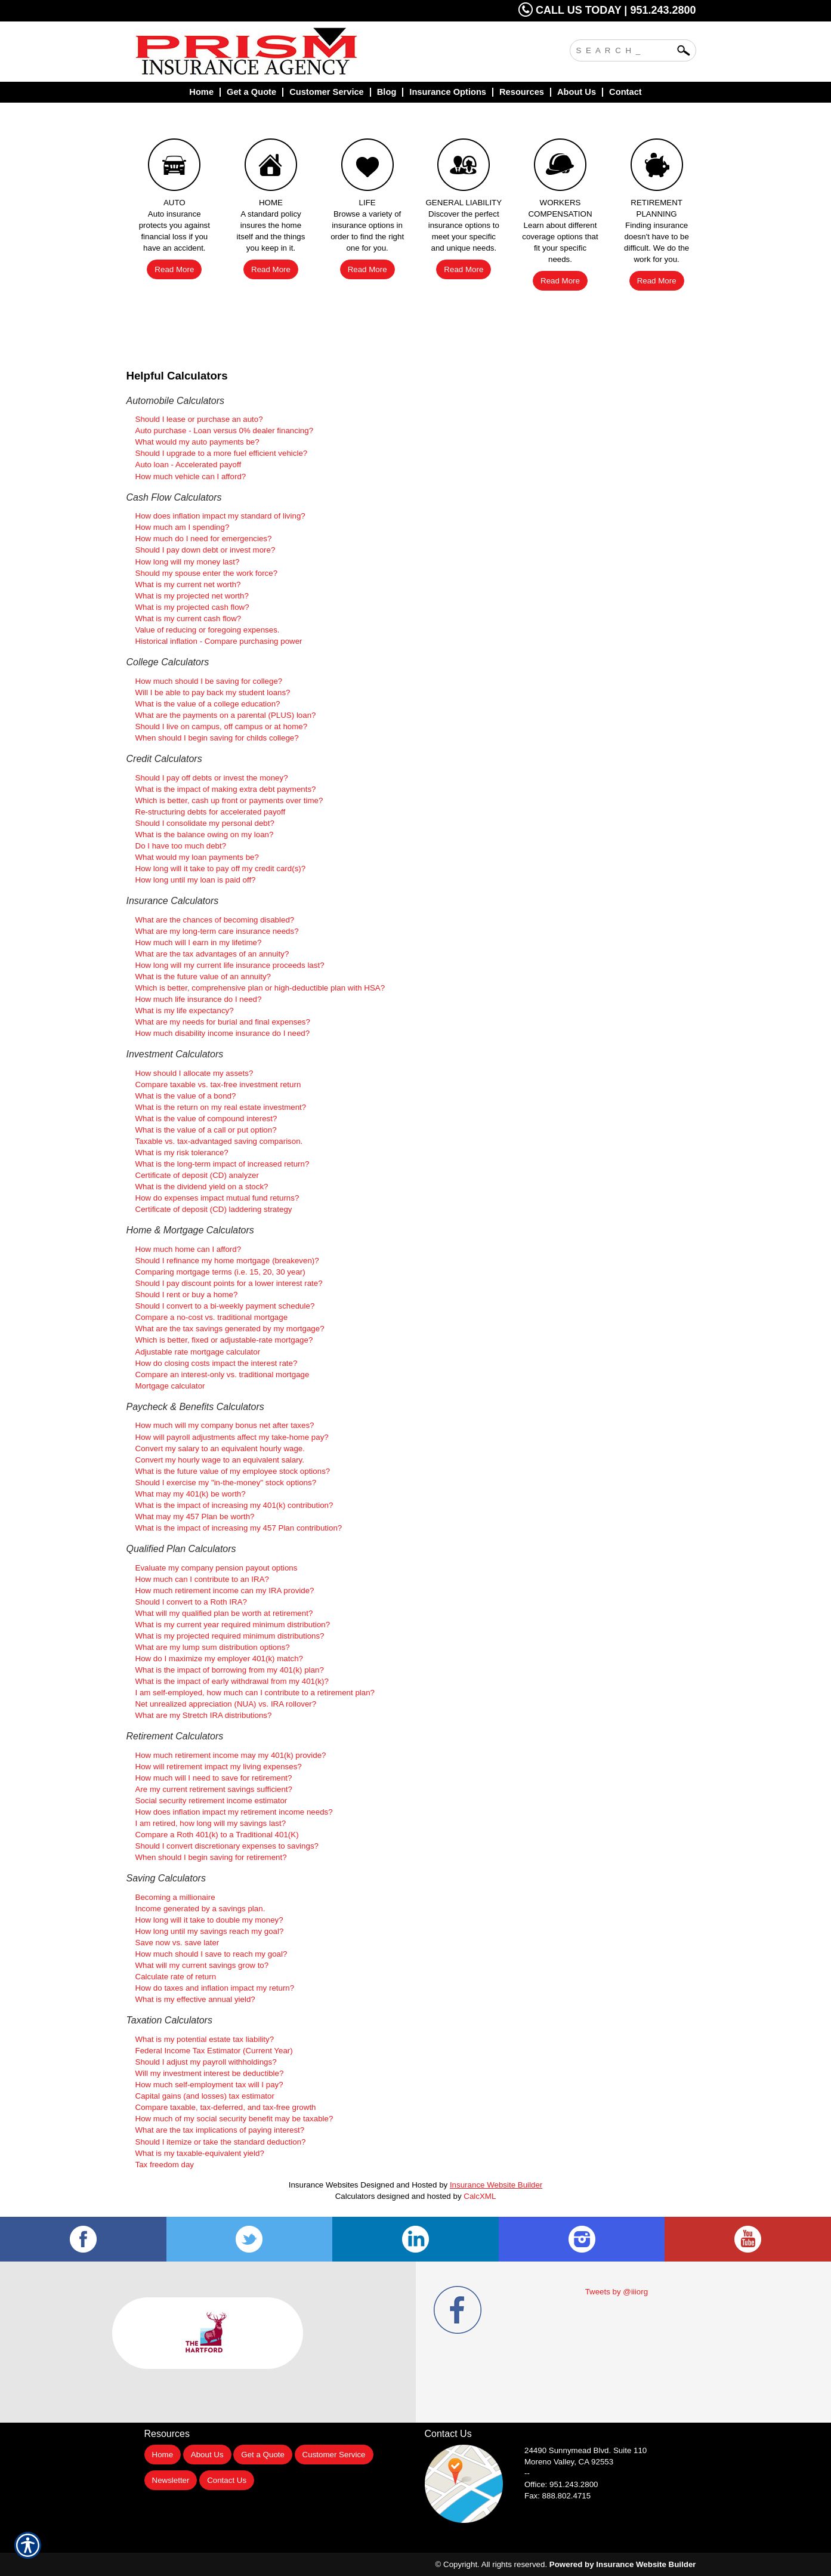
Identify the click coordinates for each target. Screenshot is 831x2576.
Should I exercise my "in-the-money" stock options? (226, 1482)
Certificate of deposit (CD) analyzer (197, 1175)
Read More (174, 269)
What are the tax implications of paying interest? (220, 2129)
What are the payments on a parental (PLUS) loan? (225, 715)
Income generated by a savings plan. (200, 1908)
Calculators (355, 2196)
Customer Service (334, 2454)
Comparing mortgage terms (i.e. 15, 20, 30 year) (220, 1271)
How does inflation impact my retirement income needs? (234, 1811)
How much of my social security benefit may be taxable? (234, 2118)
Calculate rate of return (176, 1976)
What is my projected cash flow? (192, 607)
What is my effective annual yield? (195, 1999)
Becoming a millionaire (175, 1897)
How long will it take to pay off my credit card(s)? (220, 868)
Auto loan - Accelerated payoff (188, 464)
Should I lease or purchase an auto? (199, 419)
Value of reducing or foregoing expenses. (207, 629)
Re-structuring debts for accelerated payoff (210, 811)
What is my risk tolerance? (181, 1152)
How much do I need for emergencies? (203, 538)
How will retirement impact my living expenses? (218, 1766)
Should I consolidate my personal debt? (204, 823)
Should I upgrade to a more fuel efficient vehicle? (221, 453)
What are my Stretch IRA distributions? (203, 1715)
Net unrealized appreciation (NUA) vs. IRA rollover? (226, 1703)
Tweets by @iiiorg (616, 2291)
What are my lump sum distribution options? (212, 1647)
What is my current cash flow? (188, 618)
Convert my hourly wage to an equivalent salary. (220, 1459)
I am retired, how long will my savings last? (210, 1823)
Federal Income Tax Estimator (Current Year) (214, 2050)
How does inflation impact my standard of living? (220, 515)
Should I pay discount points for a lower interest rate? (229, 1283)
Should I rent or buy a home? (186, 1294)
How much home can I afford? (188, 1249)
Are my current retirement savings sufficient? (213, 1789)
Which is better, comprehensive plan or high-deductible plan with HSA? (260, 987)
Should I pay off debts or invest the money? (211, 777)
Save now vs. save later (177, 1942)
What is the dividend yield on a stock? (201, 1186)
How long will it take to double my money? (209, 1919)
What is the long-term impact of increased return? (222, 1163)
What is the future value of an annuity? (203, 976)
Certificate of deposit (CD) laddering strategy (213, 1209)
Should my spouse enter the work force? (206, 573)
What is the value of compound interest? (206, 1118)
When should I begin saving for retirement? (211, 1857)
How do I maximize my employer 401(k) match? (219, 1658)
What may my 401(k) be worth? (190, 1493)
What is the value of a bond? (185, 1095)
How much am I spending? (182, 527)
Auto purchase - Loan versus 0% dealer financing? (224, 430)
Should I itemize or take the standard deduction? (220, 2141)
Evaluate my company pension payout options (216, 1567)
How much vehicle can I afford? (190, 476)
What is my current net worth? (188, 584)
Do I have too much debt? (181, 845)
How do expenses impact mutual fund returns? (217, 1197)
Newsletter (171, 2480)
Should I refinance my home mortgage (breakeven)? (227, 1260)
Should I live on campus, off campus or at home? (221, 726)
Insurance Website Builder (496, 2184)
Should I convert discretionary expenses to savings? (227, 1845)
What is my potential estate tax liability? (204, 2039)
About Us (207, 2454)
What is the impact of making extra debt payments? (225, 789)
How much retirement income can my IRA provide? (224, 1590)
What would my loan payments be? (197, 857)
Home (163, 2454)
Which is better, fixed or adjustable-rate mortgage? (224, 1339)
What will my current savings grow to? (202, 1965)
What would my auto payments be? (197, 441)
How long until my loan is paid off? (195, 879)
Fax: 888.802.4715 (557, 2495)
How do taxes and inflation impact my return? (215, 1987)
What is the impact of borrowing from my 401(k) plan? (229, 1669)
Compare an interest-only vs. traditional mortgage (222, 1374)
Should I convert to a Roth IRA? (191, 1601)
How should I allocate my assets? (194, 1073)
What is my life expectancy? (184, 1010)
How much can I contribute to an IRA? (202, 1579)
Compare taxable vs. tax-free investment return (218, 1084)
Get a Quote (263, 2454)
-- (527, 2473)
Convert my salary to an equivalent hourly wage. (220, 1448)
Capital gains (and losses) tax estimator (204, 2095)
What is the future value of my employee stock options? (232, 1471)
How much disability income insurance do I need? (222, 1033)
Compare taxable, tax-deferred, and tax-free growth (225, 2107)
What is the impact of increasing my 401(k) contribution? (234, 1505)
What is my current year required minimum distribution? (232, 1624)
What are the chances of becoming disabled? (215, 919)
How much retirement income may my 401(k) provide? (230, 1755)
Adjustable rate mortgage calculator (198, 1351)
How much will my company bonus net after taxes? (224, 1425)
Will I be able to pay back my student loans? (213, 692)
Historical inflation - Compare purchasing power (218, 641)
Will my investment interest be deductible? (209, 2073)
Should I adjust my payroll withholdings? (206, 2061)
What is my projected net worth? (192, 595)
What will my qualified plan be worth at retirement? (224, 1613)
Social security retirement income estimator (211, 1800)
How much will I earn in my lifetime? (198, 942)
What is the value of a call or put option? (206, 1129)
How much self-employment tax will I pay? (209, 2084)
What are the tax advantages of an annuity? (212, 953)
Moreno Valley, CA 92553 (568, 2461)
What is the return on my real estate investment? (221, 1107)
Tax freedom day (164, 2164)
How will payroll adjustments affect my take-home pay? (232, 1437)
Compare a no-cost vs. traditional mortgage (211, 1317)
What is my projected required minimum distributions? (230, 1635)
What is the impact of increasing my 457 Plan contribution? (238, 1527)
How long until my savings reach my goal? (209, 1931)
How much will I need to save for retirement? (213, 1777)
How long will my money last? (187, 561)
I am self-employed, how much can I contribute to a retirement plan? (255, 1692)
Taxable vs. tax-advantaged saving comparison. (219, 1141)
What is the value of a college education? (207, 703)
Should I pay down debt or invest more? (205, 549)
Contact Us (226, 2480)
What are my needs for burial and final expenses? (222, 1021)
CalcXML (480, 2196)
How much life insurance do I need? (198, 999)
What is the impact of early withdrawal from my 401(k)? (232, 1681)
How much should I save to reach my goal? (211, 1953)
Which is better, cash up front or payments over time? (229, 800)
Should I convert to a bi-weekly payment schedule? (225, 1305)
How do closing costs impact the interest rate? (216, 1363)
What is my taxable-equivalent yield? (199, 2153)
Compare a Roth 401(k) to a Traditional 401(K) (217, 1834)
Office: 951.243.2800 (561, 2484)
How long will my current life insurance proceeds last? (230, 965)
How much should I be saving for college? (209, 681)
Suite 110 (586, 2450)
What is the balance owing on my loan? (204, 834)
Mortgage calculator (170, 1385)
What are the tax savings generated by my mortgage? (230, 1328)
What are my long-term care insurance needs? (217, 931)
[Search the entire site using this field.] (624, 49)
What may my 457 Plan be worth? (195, 1516)
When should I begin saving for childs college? (217, 737)
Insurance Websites (324, 2184)
